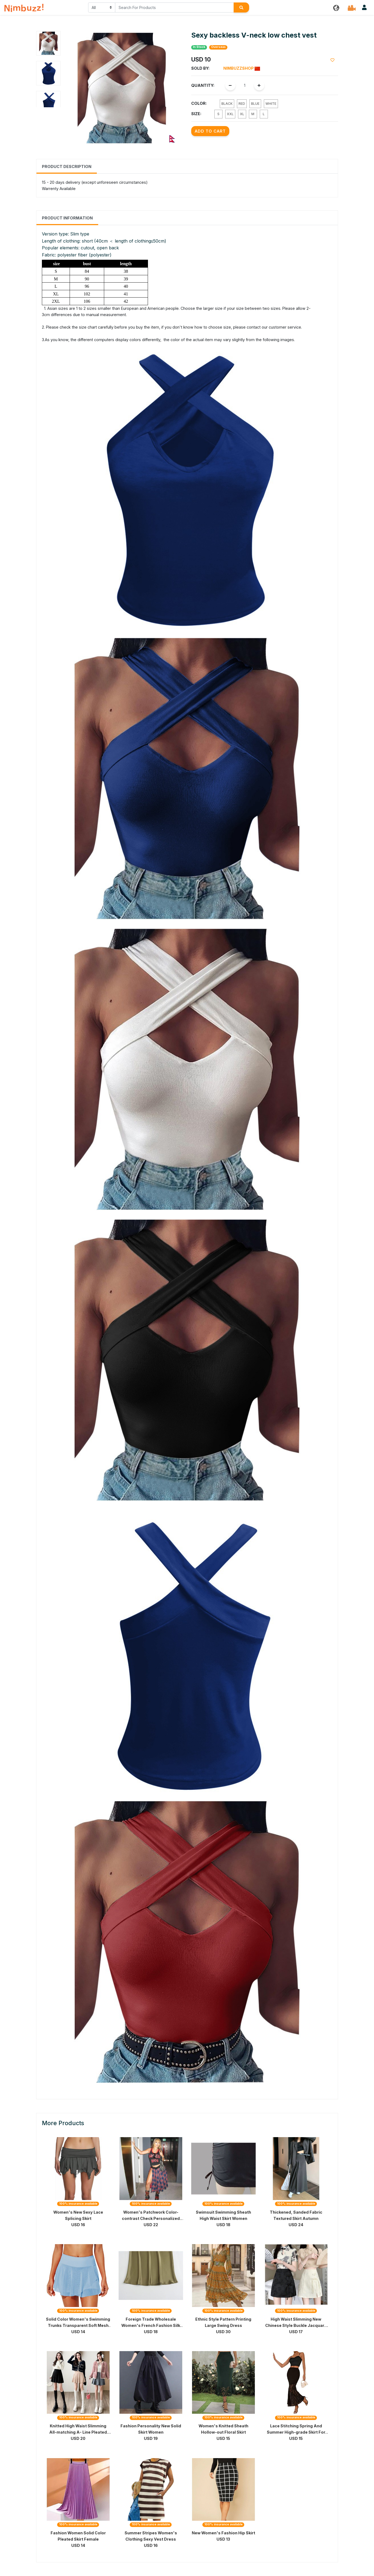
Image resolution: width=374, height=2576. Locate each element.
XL (242, 114)
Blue (255, 104)
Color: (199, 103)
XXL (230, 114)
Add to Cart (210, 131)
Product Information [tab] (67, 218)
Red (242, 104)
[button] (336, 7)
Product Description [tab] (66, 166)
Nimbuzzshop (241, 68)
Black (227, 104)
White (270, 104)
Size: (196, 113)
